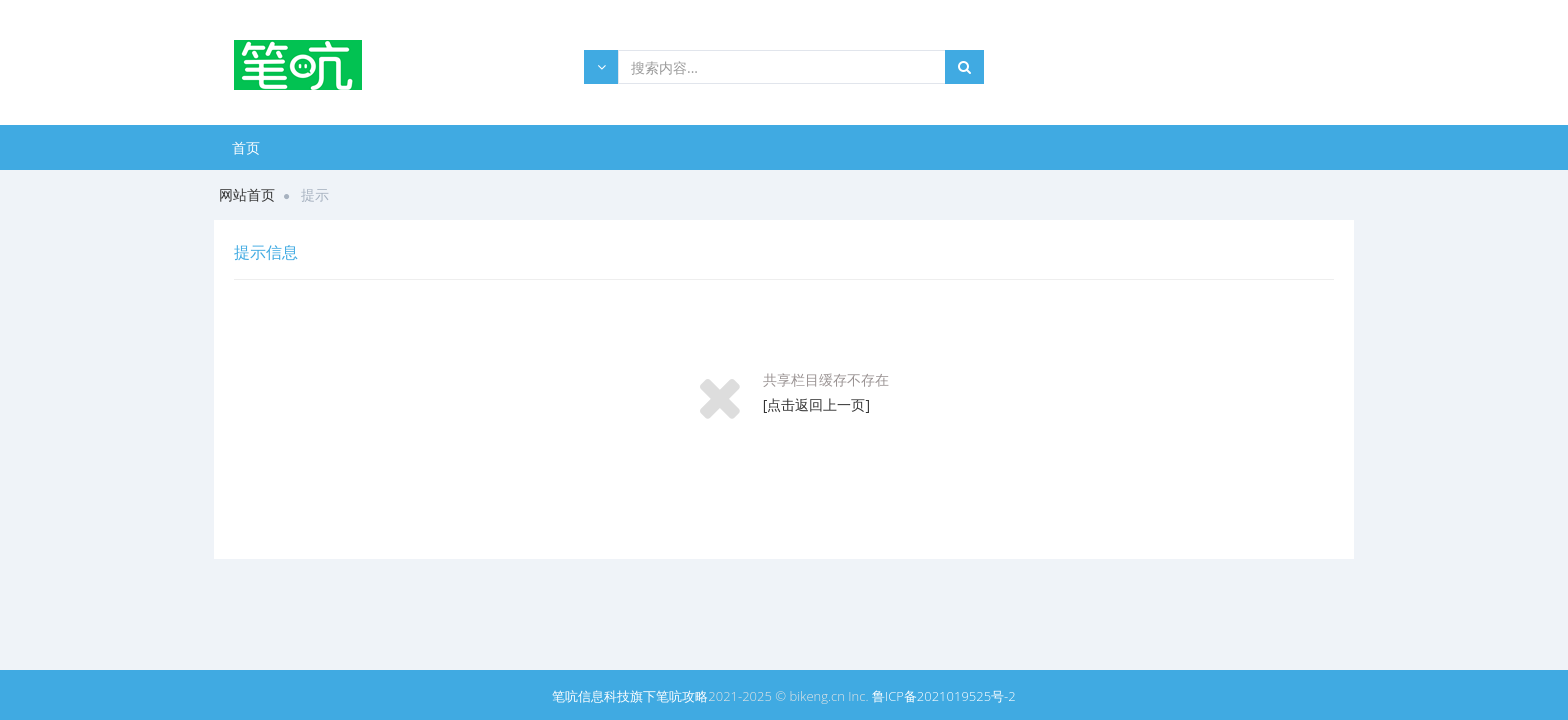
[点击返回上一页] (816, 404)
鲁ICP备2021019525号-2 (944, 696)
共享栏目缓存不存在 (826, 379)
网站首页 (247, 194)
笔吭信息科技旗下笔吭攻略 (630, 696)
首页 (246, 147)
